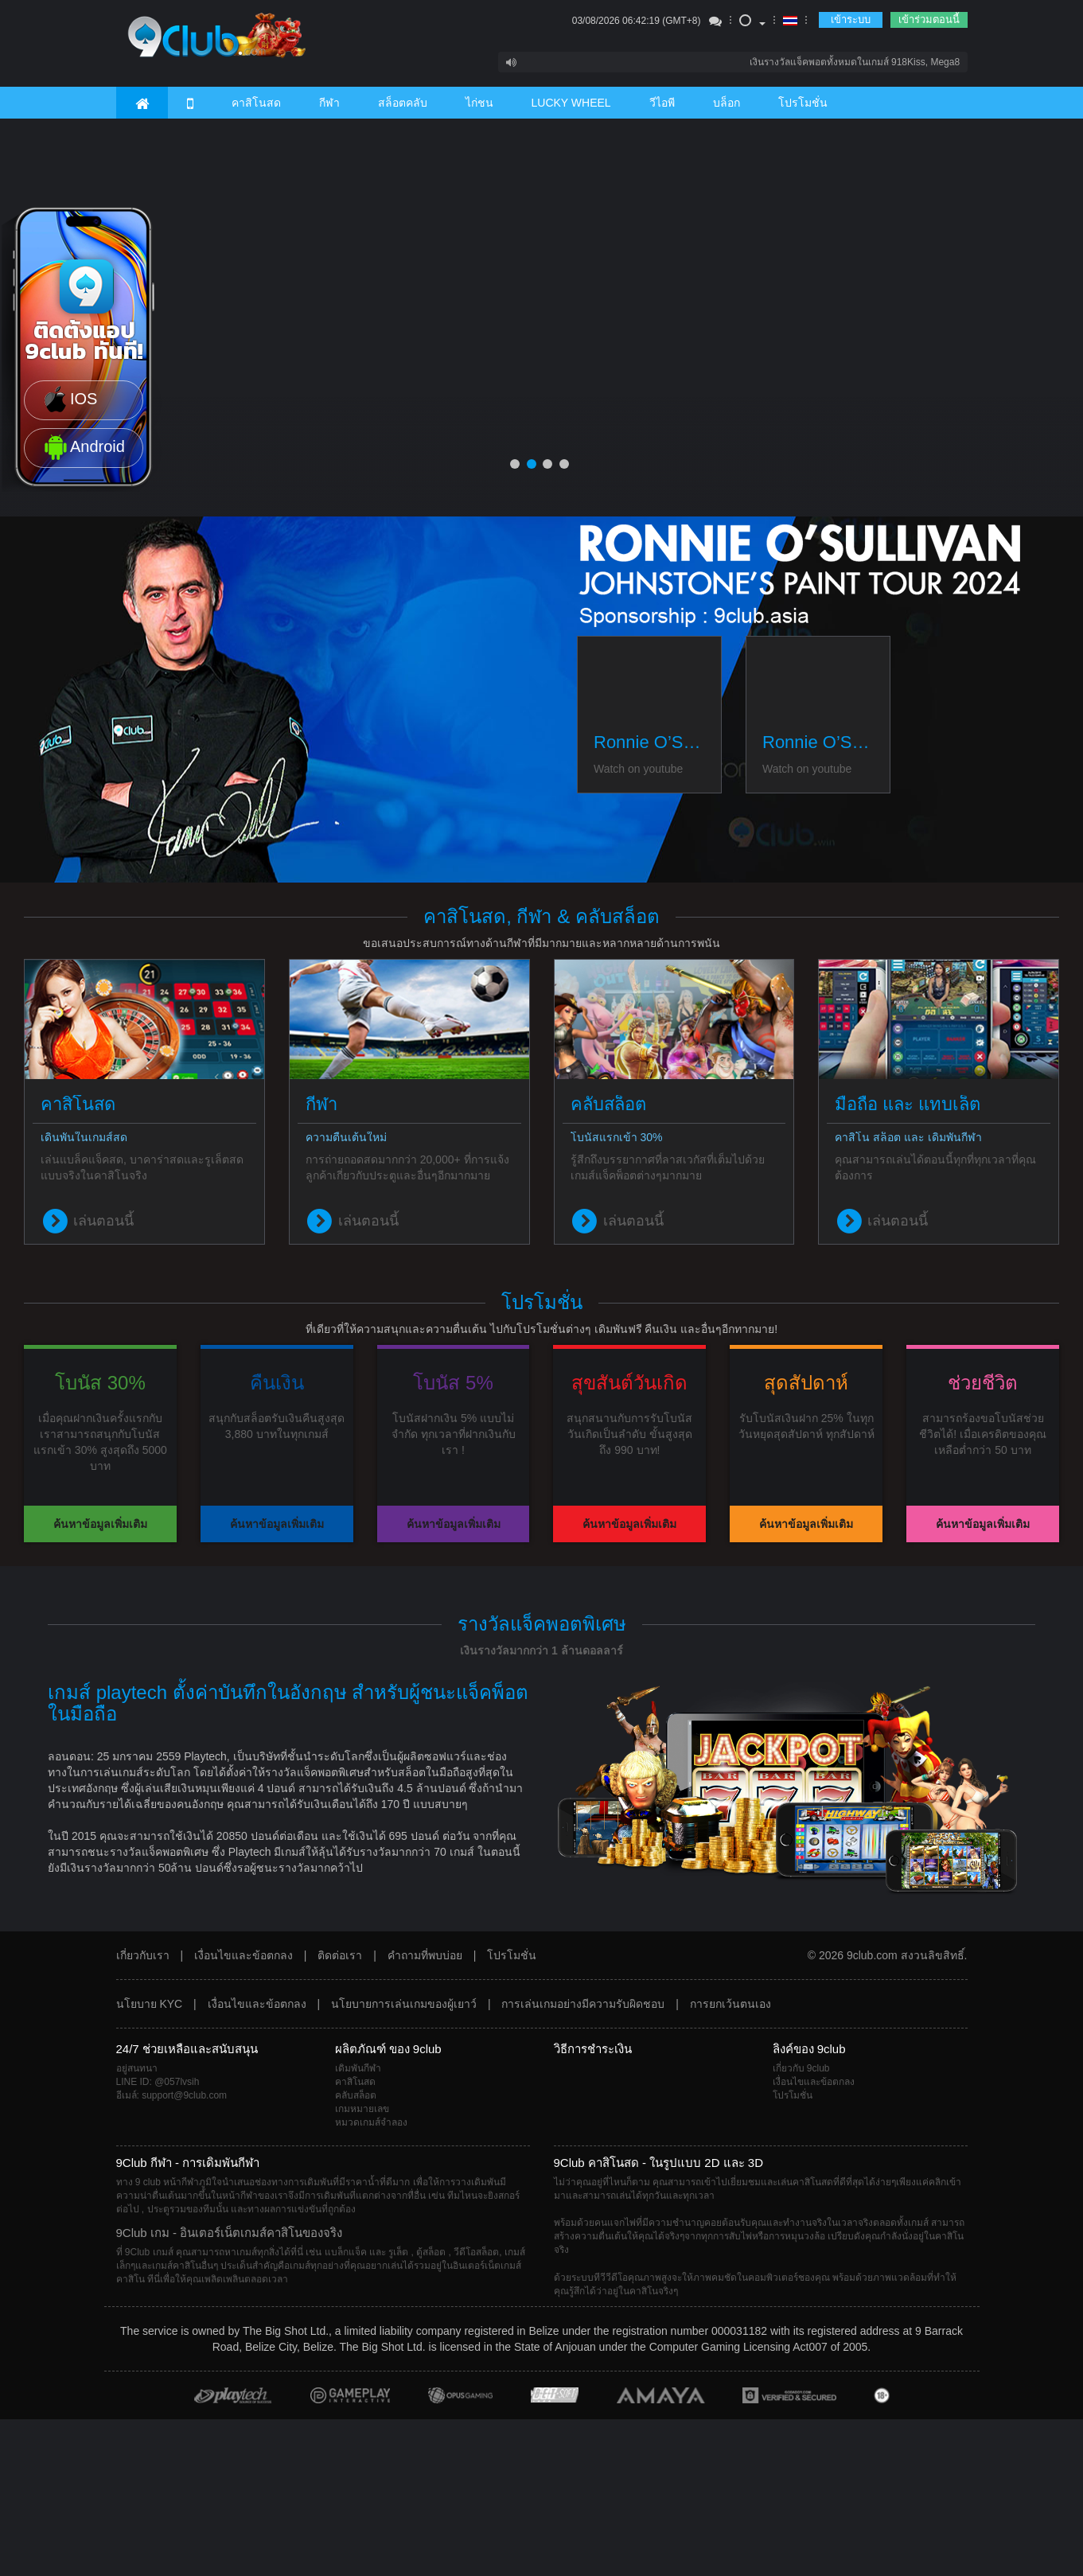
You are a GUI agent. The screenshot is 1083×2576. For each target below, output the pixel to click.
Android (83, 447)
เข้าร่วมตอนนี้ (929, 19)
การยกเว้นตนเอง (730, 2003)
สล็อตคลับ (402, 102)
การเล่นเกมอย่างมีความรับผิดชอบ (582, 2003)
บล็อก (726, 102)
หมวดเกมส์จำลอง (371, 2122)
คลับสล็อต (355, 2095)
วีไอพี (662, 102)
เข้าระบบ (851, 19)
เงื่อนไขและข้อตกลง (243, 1955)
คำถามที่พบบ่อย (425, 1955)
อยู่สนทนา (137, 2068)
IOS (69, 400)
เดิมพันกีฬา (358, 2068)
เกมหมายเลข (362, 2108)
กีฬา (329, 102)
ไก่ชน (479, 102)
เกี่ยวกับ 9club (801, 2068)
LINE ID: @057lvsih (158, 2081)
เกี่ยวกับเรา (142, 1955)
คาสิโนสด (256, 102)
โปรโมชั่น (803, 102)
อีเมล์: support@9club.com (172, 2095)
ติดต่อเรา (339, 1955)
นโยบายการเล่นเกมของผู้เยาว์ (404, 2003)
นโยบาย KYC (149, 2003)
